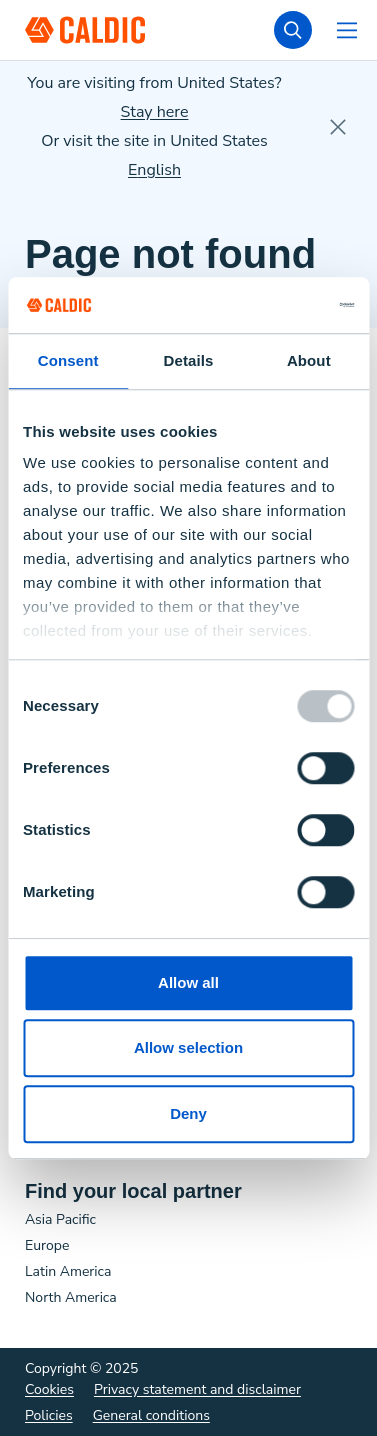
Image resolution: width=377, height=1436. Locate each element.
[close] (338, 127)
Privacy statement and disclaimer (197, 1389)
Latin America (68, 1271)
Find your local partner (133, 1191)
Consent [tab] (68, 360)
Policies (49, 1415)
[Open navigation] (347, 30)
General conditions (151, 1415)
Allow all (188, 982)
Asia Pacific (60, 1219)
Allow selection (188, 1047)
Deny (188, 1113)
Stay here (155, 112)
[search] (293, 30)
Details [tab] (189, 360)
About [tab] (309, 360)
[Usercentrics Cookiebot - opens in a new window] (269, 305)
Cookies (49, 1389)
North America (71, 1297)
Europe (47, 1245)
